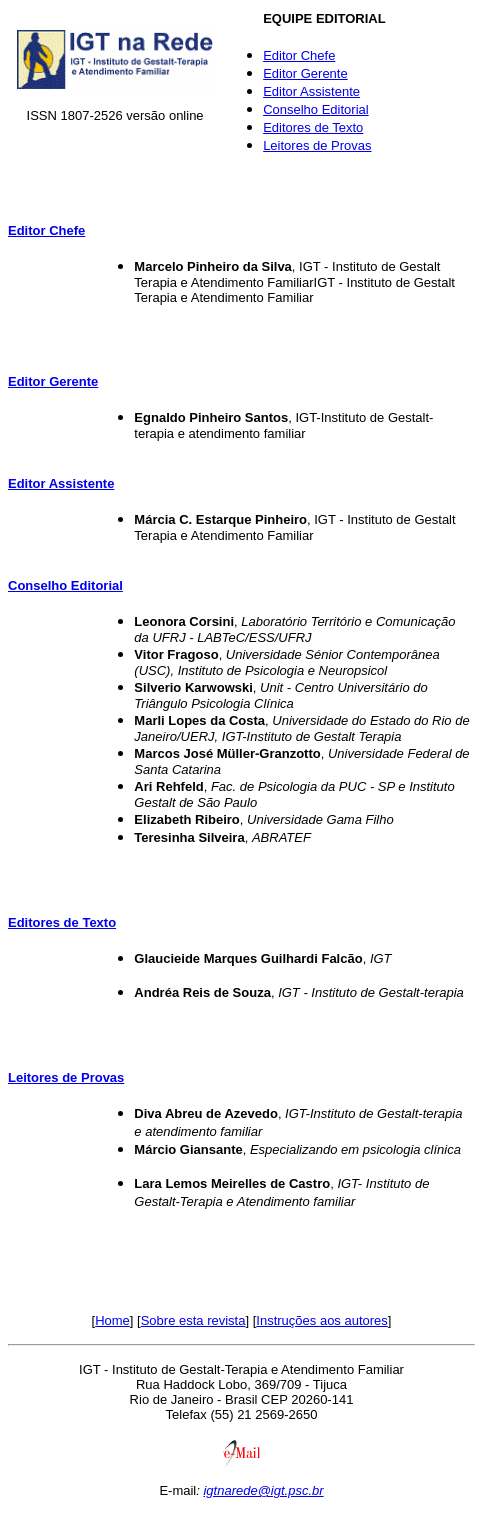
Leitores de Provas (317, 145)
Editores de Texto (313, 127)
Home (112, 1320)
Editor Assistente (311, 91)
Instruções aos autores (322, 1320)
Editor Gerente (305, 73)
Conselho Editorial (316, 109)
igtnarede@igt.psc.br (263, 1490)
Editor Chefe (299, 55)
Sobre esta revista (193, 1320)
